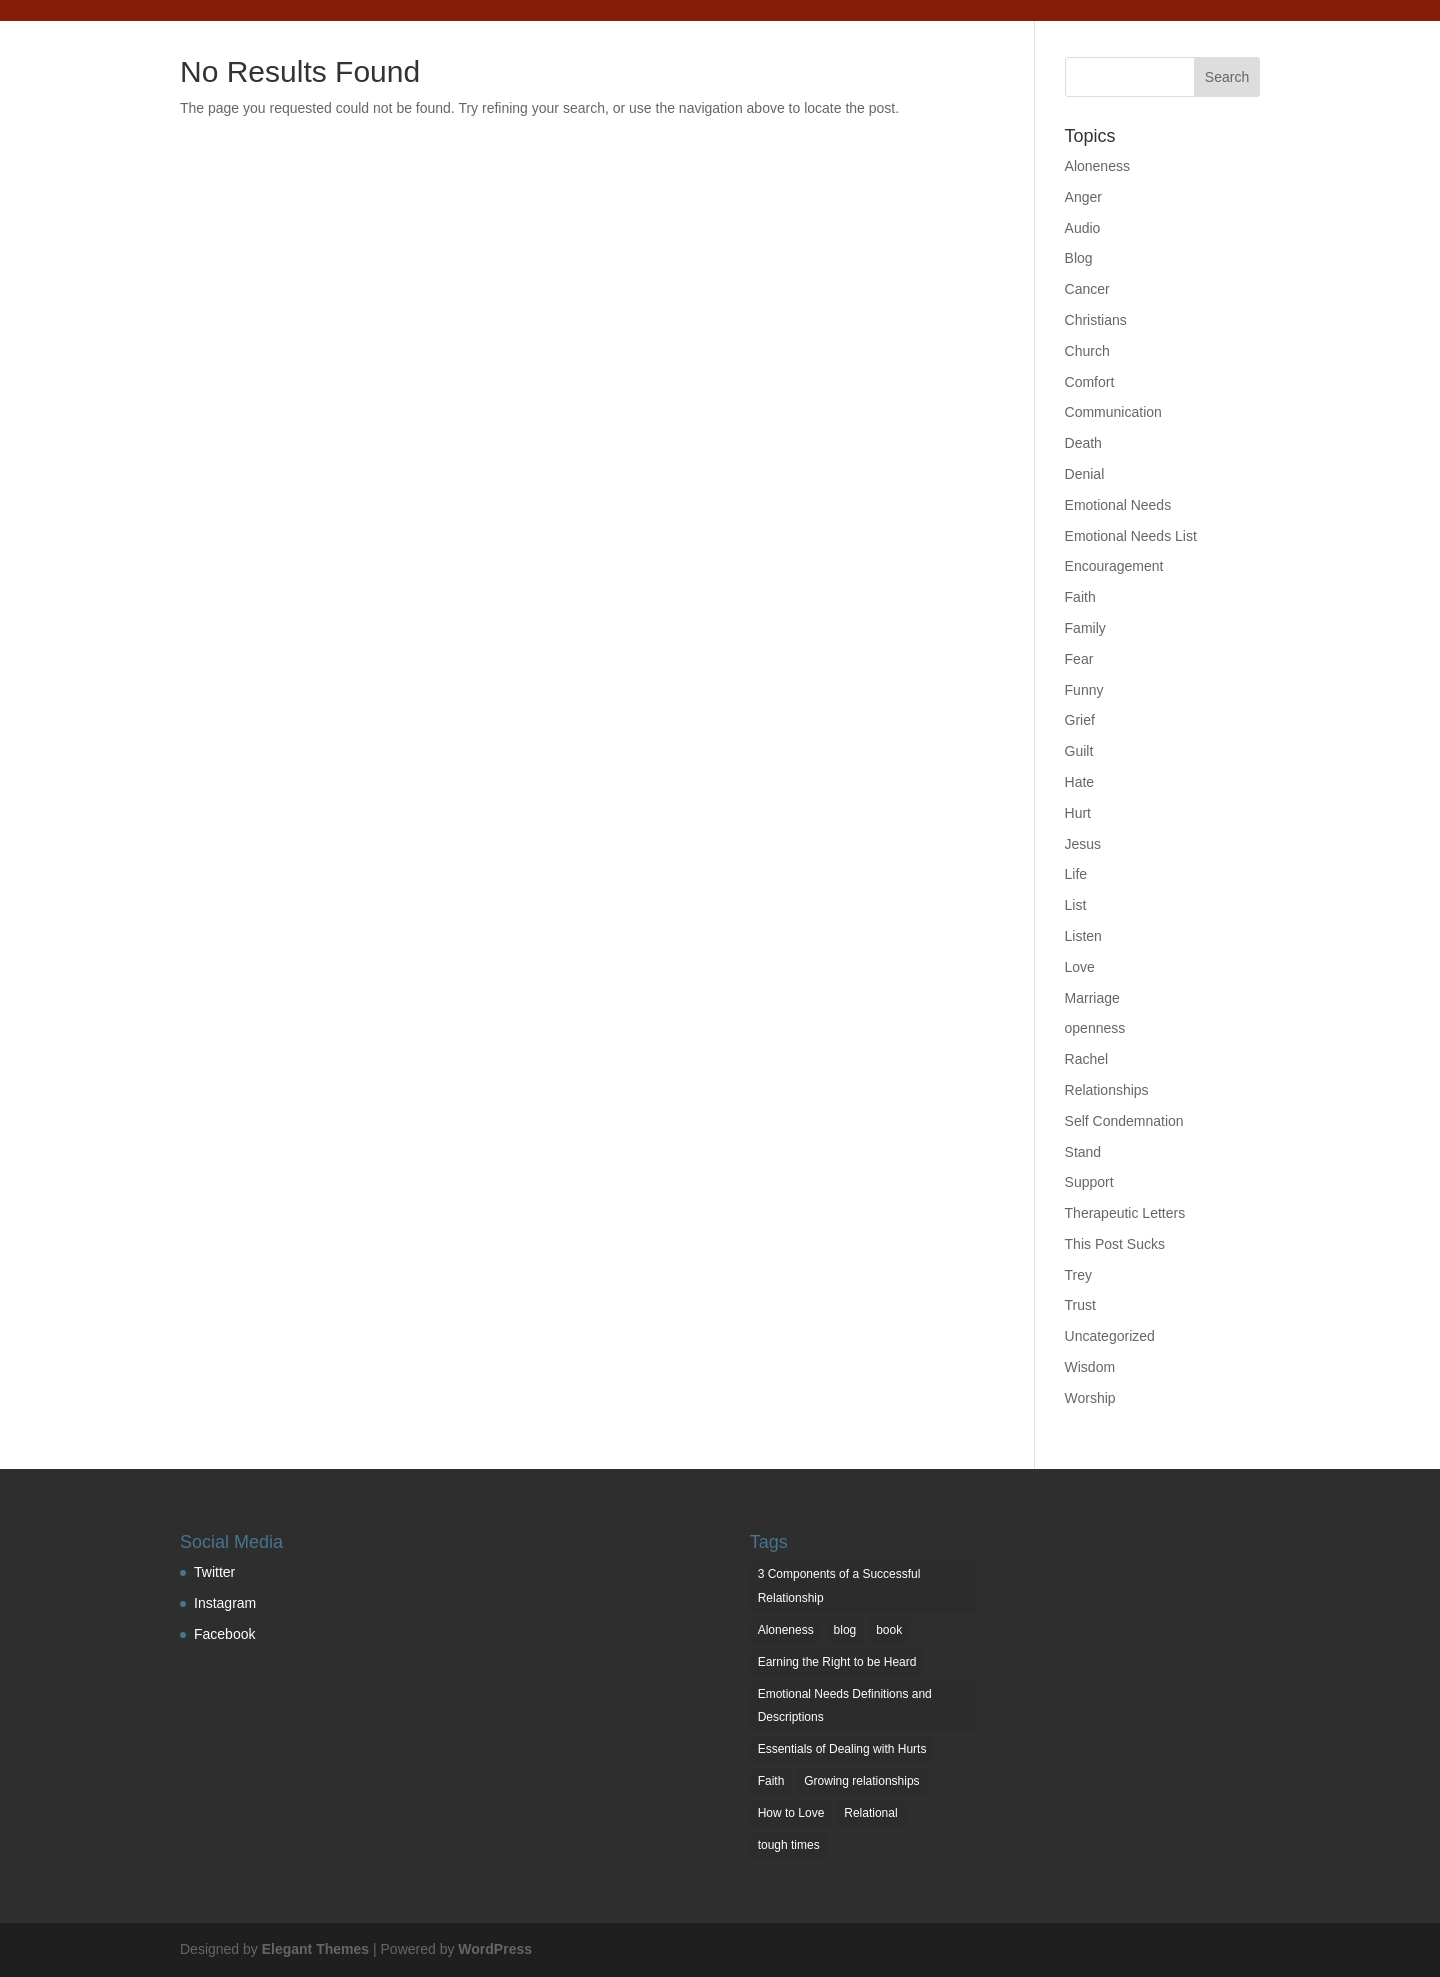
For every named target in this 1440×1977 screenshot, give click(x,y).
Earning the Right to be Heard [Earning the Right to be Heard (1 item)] (837, 1662)
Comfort (1090, 382)
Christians (1096, 320)
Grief (1080, 720)
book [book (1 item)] (889, 1630)
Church (1087, 351)
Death (1083, 443)
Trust (1080, 1305)
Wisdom (1090, 1367)
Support (1089, 1182)
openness (1095, 1028)
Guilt (1079, 751)
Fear (1079, 659)
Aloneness (1097, 166)
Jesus (1083, 844)
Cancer (1087, 289)
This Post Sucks (1115, 1244)
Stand (1083, 1152)
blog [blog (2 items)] (845, 1630)
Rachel (1087, 1059)
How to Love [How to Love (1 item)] (791, 1813)
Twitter (214, 1572)
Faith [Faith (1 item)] (771, 1781)
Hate (1080, 782)
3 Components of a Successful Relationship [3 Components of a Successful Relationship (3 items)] (839, 1586)
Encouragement (1114, 566)
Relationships (1107, 1090)
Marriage (1092, 998)
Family (1085, 628)
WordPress (495, 1949)
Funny (1084, 690)
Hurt (1078, 813)
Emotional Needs (1118, 505)
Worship (1090, 1398)
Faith (1080, 597)
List (1076, 905)
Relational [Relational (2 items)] (870, 1813)
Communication (1113, 412)
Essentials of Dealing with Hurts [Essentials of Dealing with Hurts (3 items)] (842, 1749)
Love (1080, 967)
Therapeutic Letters (1125, 1213)
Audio (1083, 228)
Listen (1083, 936)
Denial (1085, 474)
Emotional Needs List (1131, 536)
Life (1076, 874)
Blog (1079, 258)
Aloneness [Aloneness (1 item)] (786, 1630)
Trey (1078, 1275)
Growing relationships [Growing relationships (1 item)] (861, 1781)
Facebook (224, 1634)
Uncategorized (1110, 1336)
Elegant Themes (315, 1949)
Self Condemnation (1124, 1121)
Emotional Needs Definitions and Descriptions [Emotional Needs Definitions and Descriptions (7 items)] (845, 1706)
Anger (1083, 197)
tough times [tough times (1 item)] (789, 1845)
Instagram (225, 1603)
